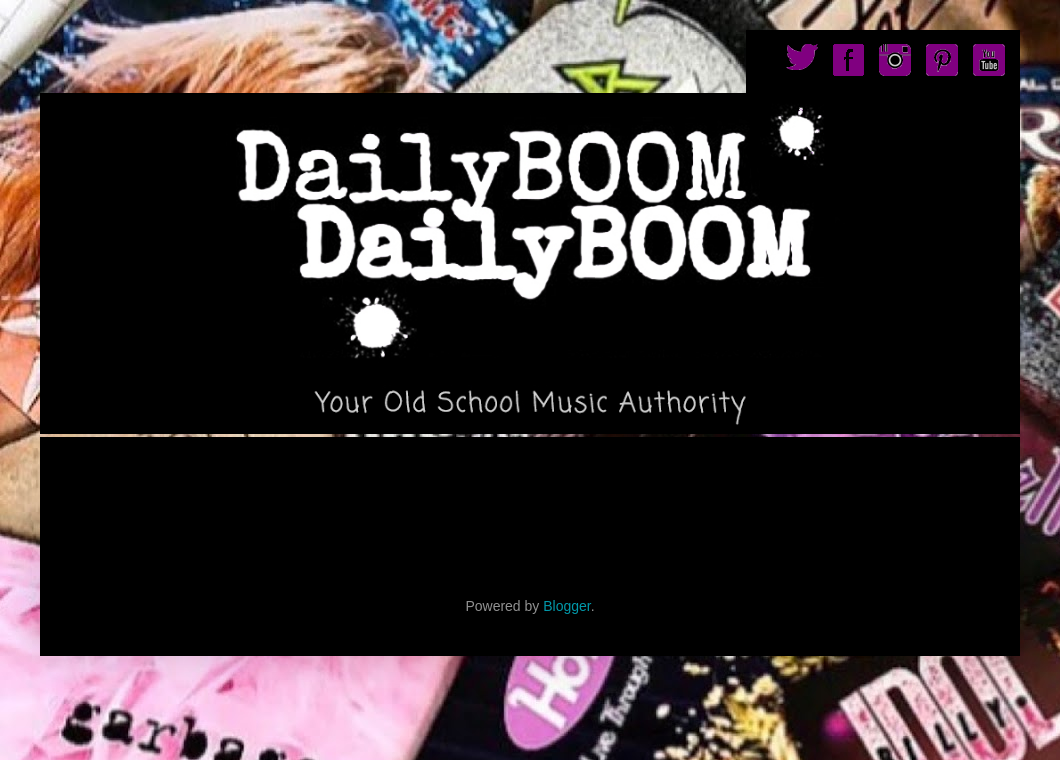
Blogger (566, 606)
